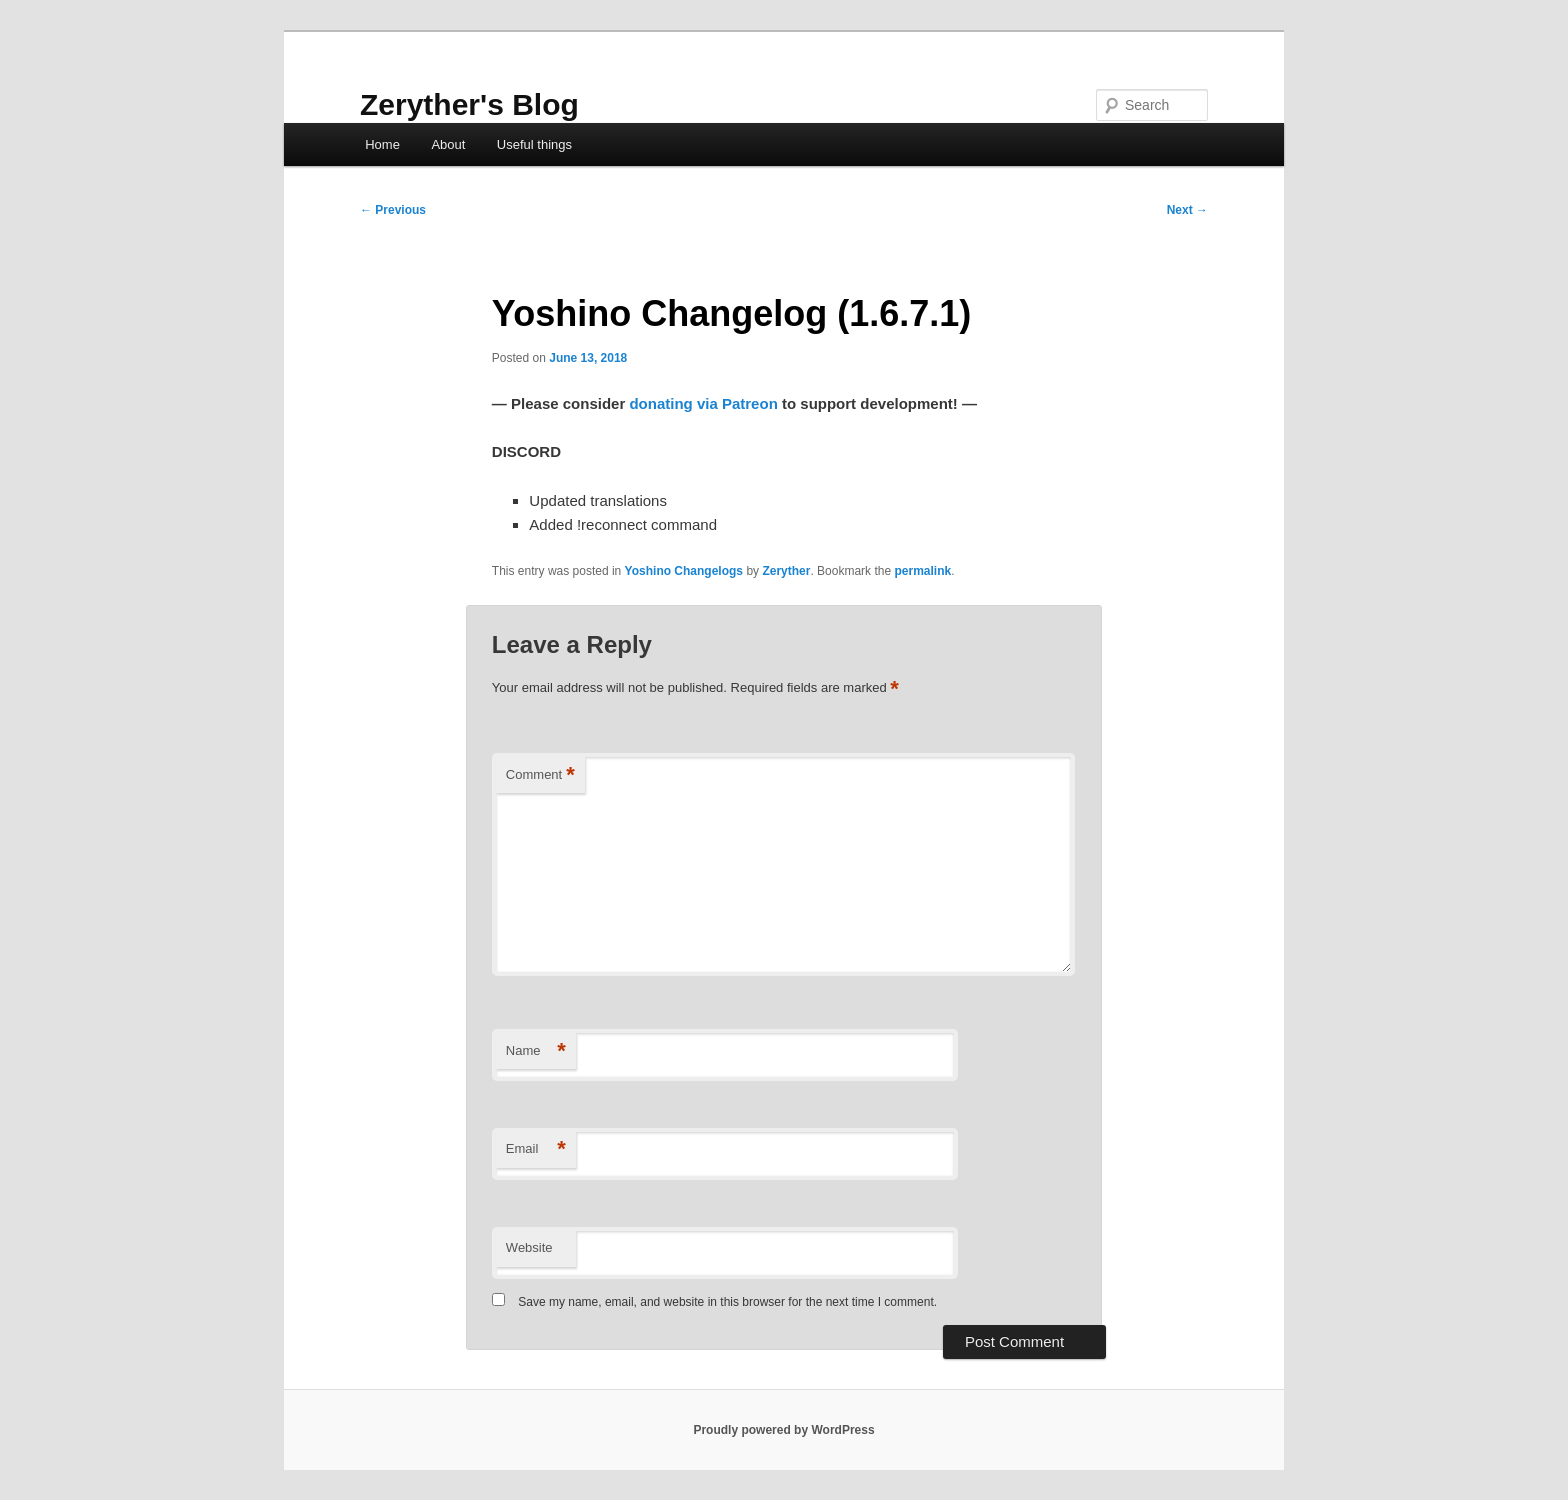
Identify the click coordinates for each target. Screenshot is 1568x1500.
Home (382, 144)
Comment (540, 775)
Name (536, 1051)
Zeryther (786, 571)
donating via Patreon (703, 403)
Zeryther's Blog (469, 104)
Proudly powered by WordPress (783, 1430)
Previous (393, 210)
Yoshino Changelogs (684, 571)
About (448, 144)
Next (1187, 210)
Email (536, 1149)
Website (529, 1247)
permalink (922, 571)
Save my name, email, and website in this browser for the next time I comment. (727, 1302)
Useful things (534, 144)
